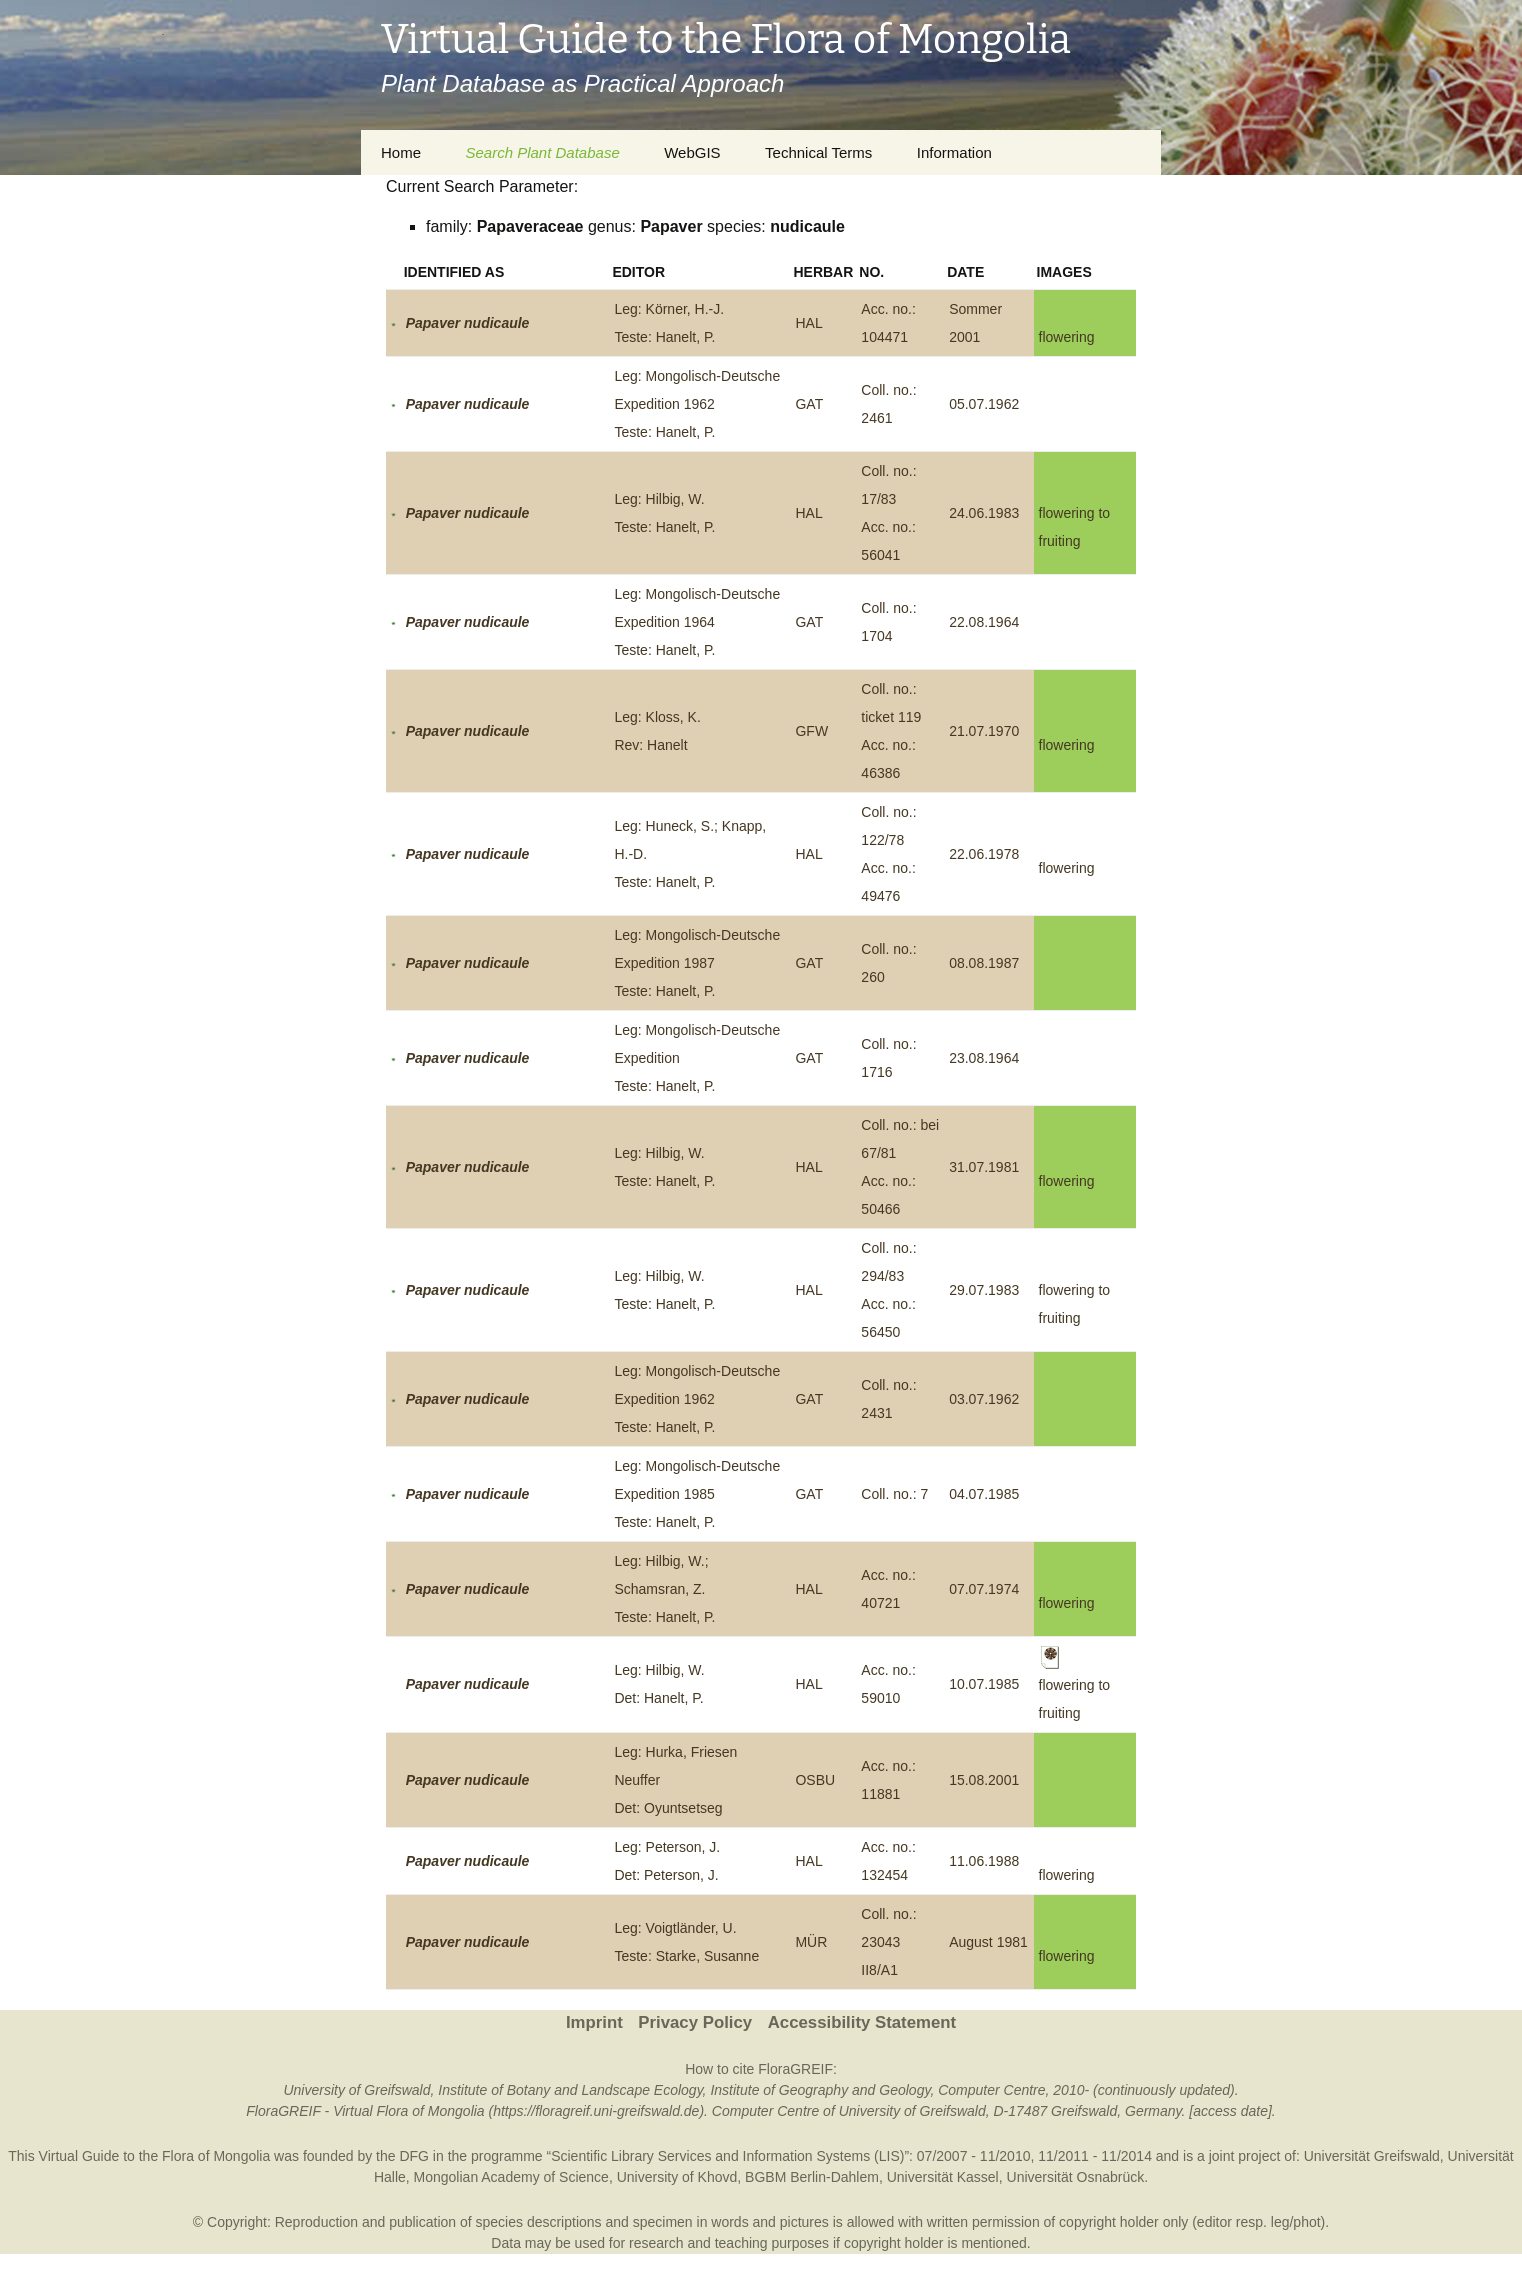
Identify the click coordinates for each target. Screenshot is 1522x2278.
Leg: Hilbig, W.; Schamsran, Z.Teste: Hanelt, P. (664, 1589)
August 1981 (988, 1942)
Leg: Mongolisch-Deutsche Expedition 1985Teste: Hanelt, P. (697, 1494)
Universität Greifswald (1372, 2156)
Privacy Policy (695, 2022)
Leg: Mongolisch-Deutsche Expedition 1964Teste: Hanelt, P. (697, 622)
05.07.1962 (984, 404)
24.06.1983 (984, 513)
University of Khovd (677, 2177)
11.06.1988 (984, 1861)
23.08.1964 (984, 1058)
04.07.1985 (984, 1494)
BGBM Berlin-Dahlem (812, 2177)
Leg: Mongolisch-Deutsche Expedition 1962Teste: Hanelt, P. (697, 404)
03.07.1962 (984, 1399)
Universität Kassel (943, 2177)
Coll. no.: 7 (894, 1494)
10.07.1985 (984, 1684)
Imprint (594, 2022)
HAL (808, 323)
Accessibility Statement (862, 2022)
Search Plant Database (542, 152)
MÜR (811, 1942)
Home (401, 152)
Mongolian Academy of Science (511, 2177)
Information (954, 152)
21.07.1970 (984, 731)
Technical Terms (818, 152)
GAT (809, 404)
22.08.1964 (984, 622)
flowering (1067, 337)
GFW (811, 731)
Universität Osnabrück (1076, 2177)
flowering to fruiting (1075, 1684)
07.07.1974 (984, 1589)
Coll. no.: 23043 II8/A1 (888, 1942)
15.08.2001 (984, 1780)
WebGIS (692, 152)
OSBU (815, 1780)
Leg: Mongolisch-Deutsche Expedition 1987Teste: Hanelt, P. (697, 963)
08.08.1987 (984, 963)
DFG (414, 2156)
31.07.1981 (984, 1167)
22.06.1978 (984, 854)
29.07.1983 (984, 1290)
